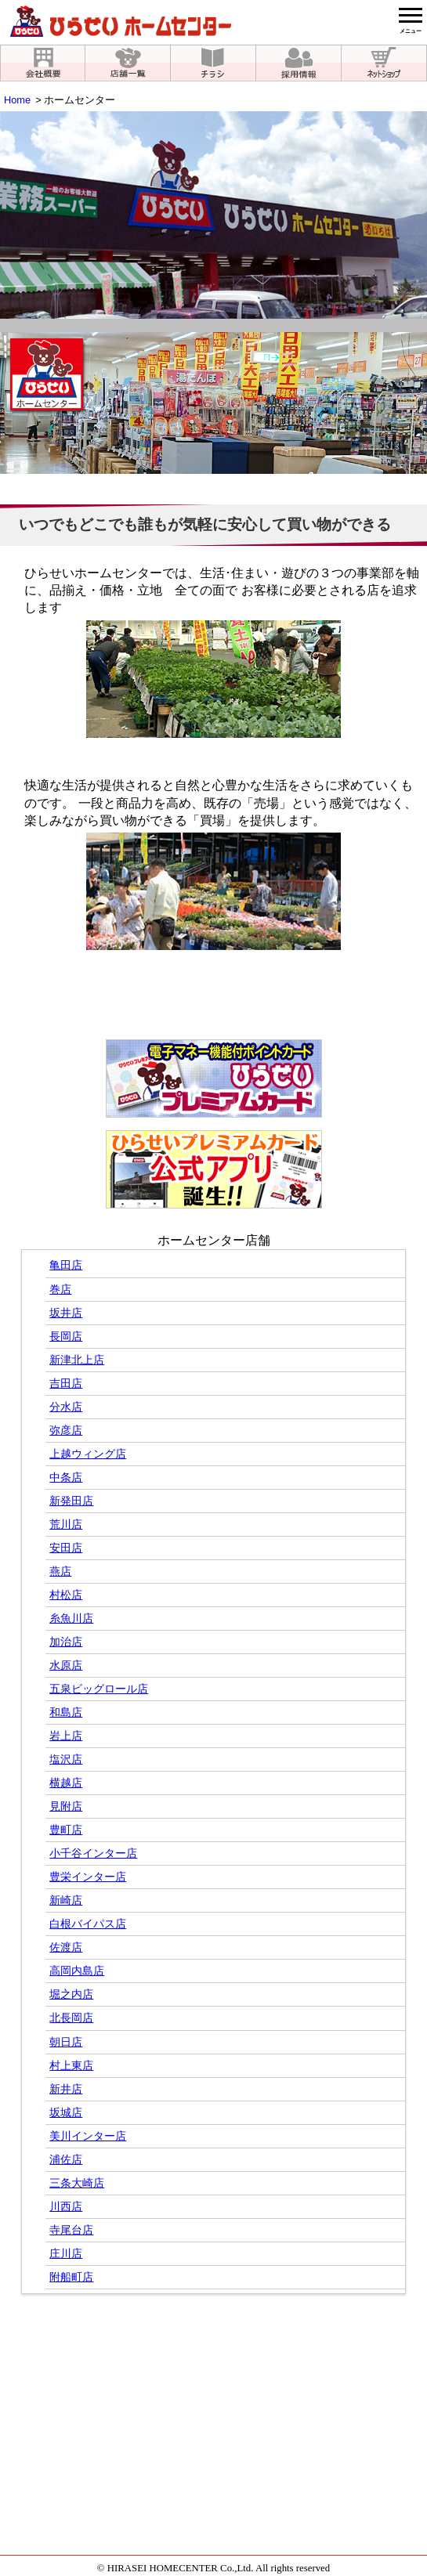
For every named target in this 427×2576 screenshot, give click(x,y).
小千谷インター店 (93, 1853)
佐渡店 (65, 1947)
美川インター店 (87, 2136)
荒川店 (65, 1524)
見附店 (65, 1806)
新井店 (65, 2089)
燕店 (60, 1571)
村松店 (65, 1595)
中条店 (65, 1477)
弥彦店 (65, 1430)
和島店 (65, 1712)
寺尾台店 (71, 2230)
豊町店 (65, 1830)
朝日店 (65, 2042)
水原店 (65, 1665)
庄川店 (65, 2254)
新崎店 (65, 1900)
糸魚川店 (71, 1618)
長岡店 (65, 1336)
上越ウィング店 (87, 1454)
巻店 (60, 1289)
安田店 (65, 1548)
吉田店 (65, 1383)
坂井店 (65, 1313)
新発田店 (71, 1501)
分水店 (65, 1407)
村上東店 (71, 2066)
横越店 (65, 1783)
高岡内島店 (76, 1971)
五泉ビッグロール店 (98, 1689)
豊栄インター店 (87, 1877)
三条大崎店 (76, 2183)
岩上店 (65, 1736)
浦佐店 (65, 2160)
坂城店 (65, 2113)
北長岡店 (71, 2018)
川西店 (65, 2207)
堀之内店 (71, 1994)
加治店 (65, 1642)
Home (17, 100)
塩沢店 (65, 1759)
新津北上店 (76, 1360)
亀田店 (65, 1265)
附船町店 (71, 2277)
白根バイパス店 (87, 1924)
